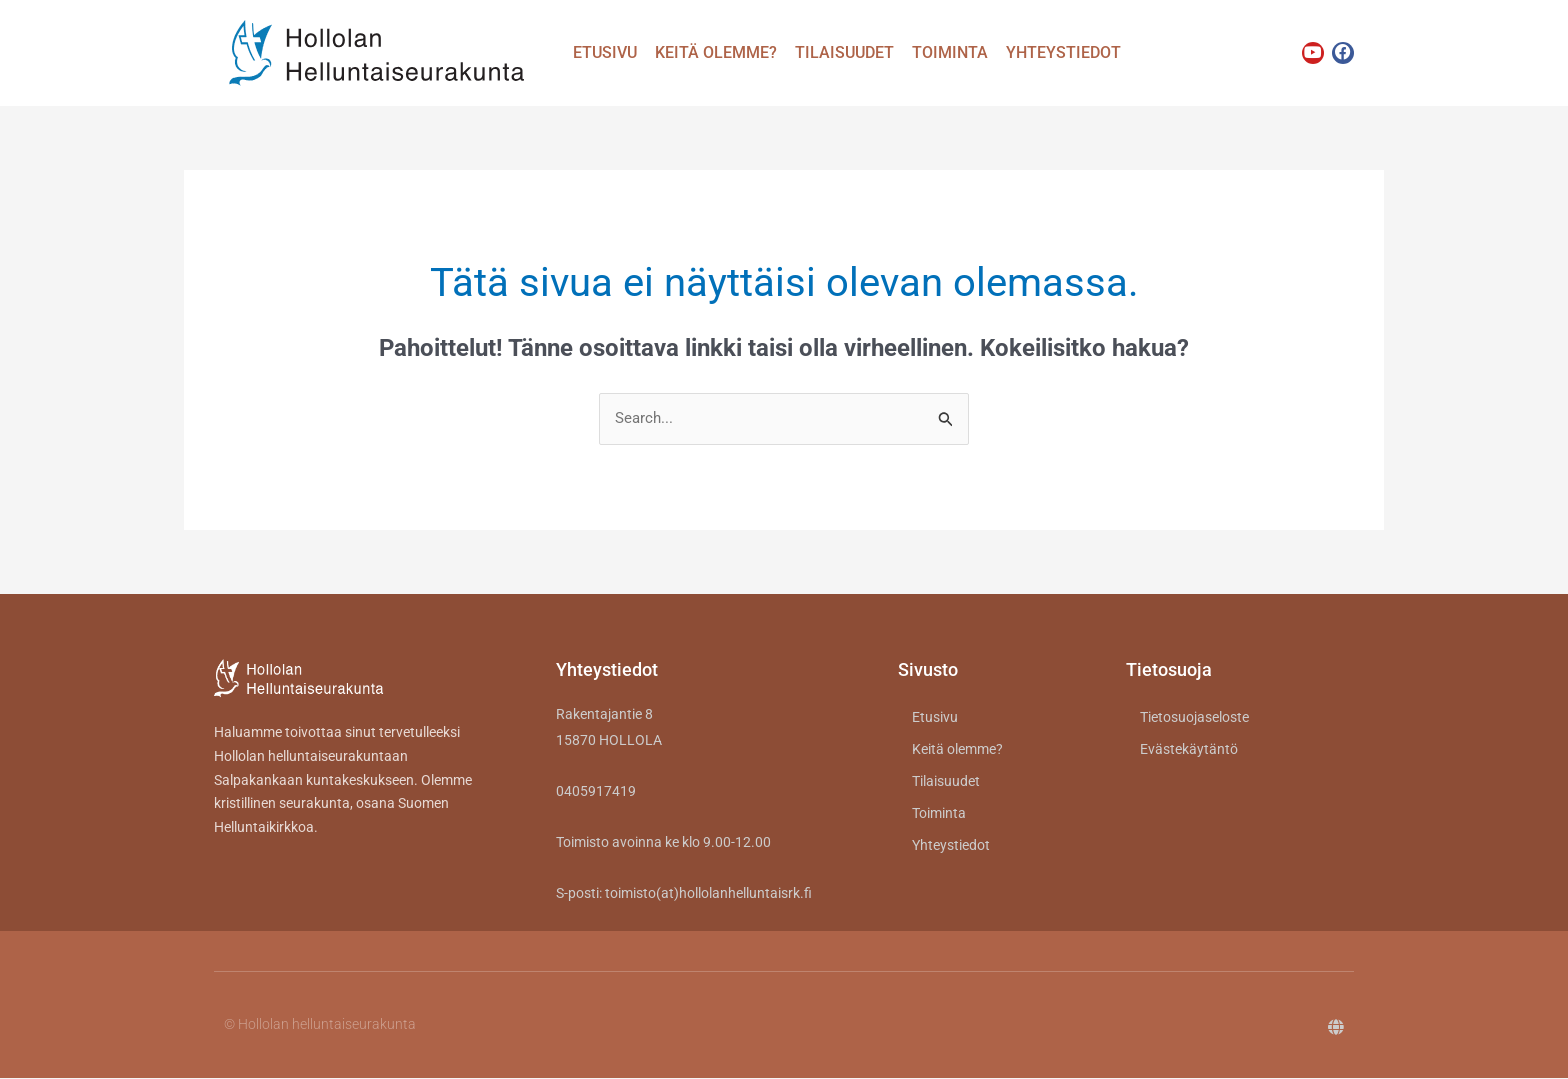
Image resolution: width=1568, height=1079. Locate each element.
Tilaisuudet (844, 52)
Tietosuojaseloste (1194, 718)
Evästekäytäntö (1189, 750)
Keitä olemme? (716, 52)
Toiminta (950, 52)
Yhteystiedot (1063, 52)
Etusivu (605, 52)
